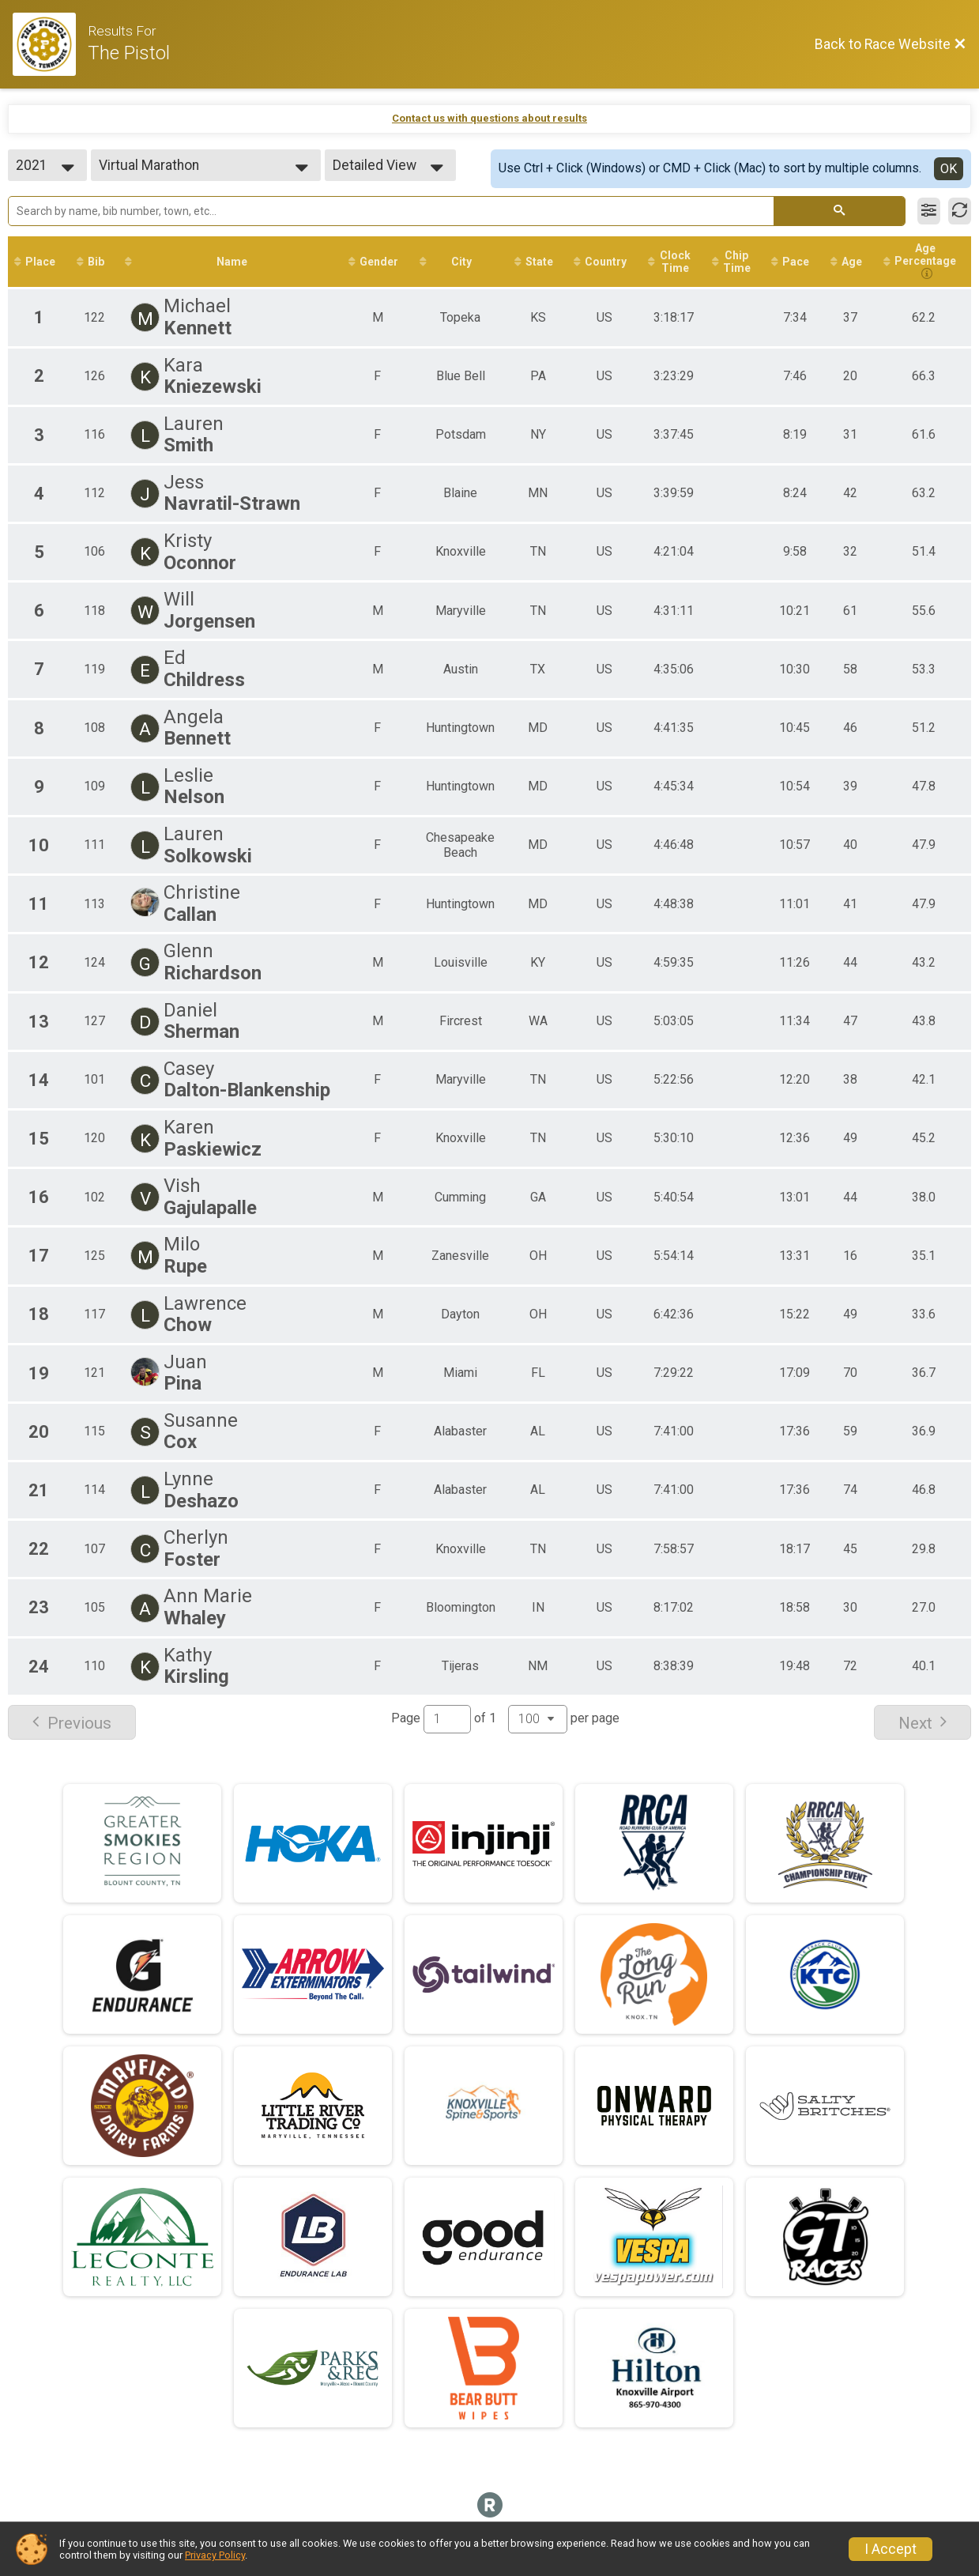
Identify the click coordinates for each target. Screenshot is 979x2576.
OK (948, 168)
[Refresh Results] (959, 211)
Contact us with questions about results (489, 118)
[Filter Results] (928, 211)
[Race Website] (50, 44)
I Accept (890, 2549)
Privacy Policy (215, 2555)
